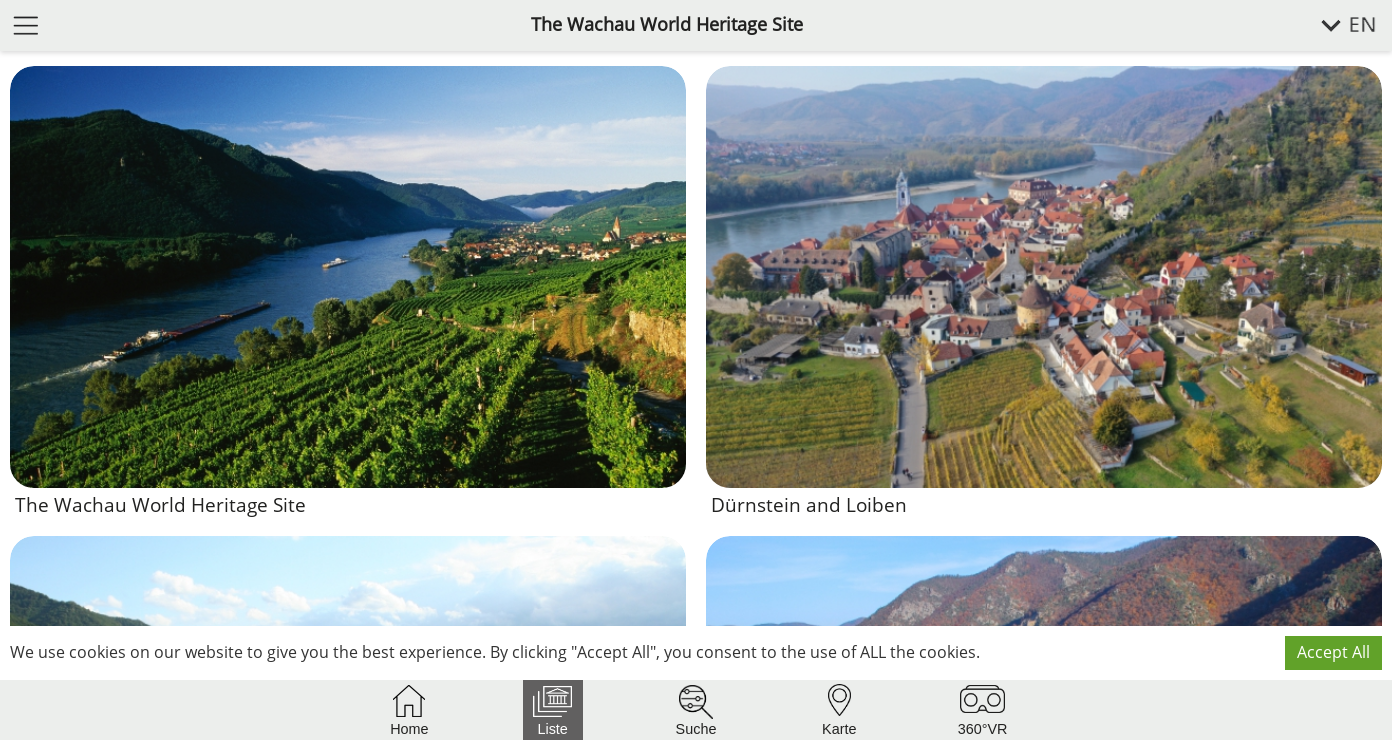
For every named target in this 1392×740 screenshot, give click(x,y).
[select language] (1337, 25)
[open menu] (26, 24)
